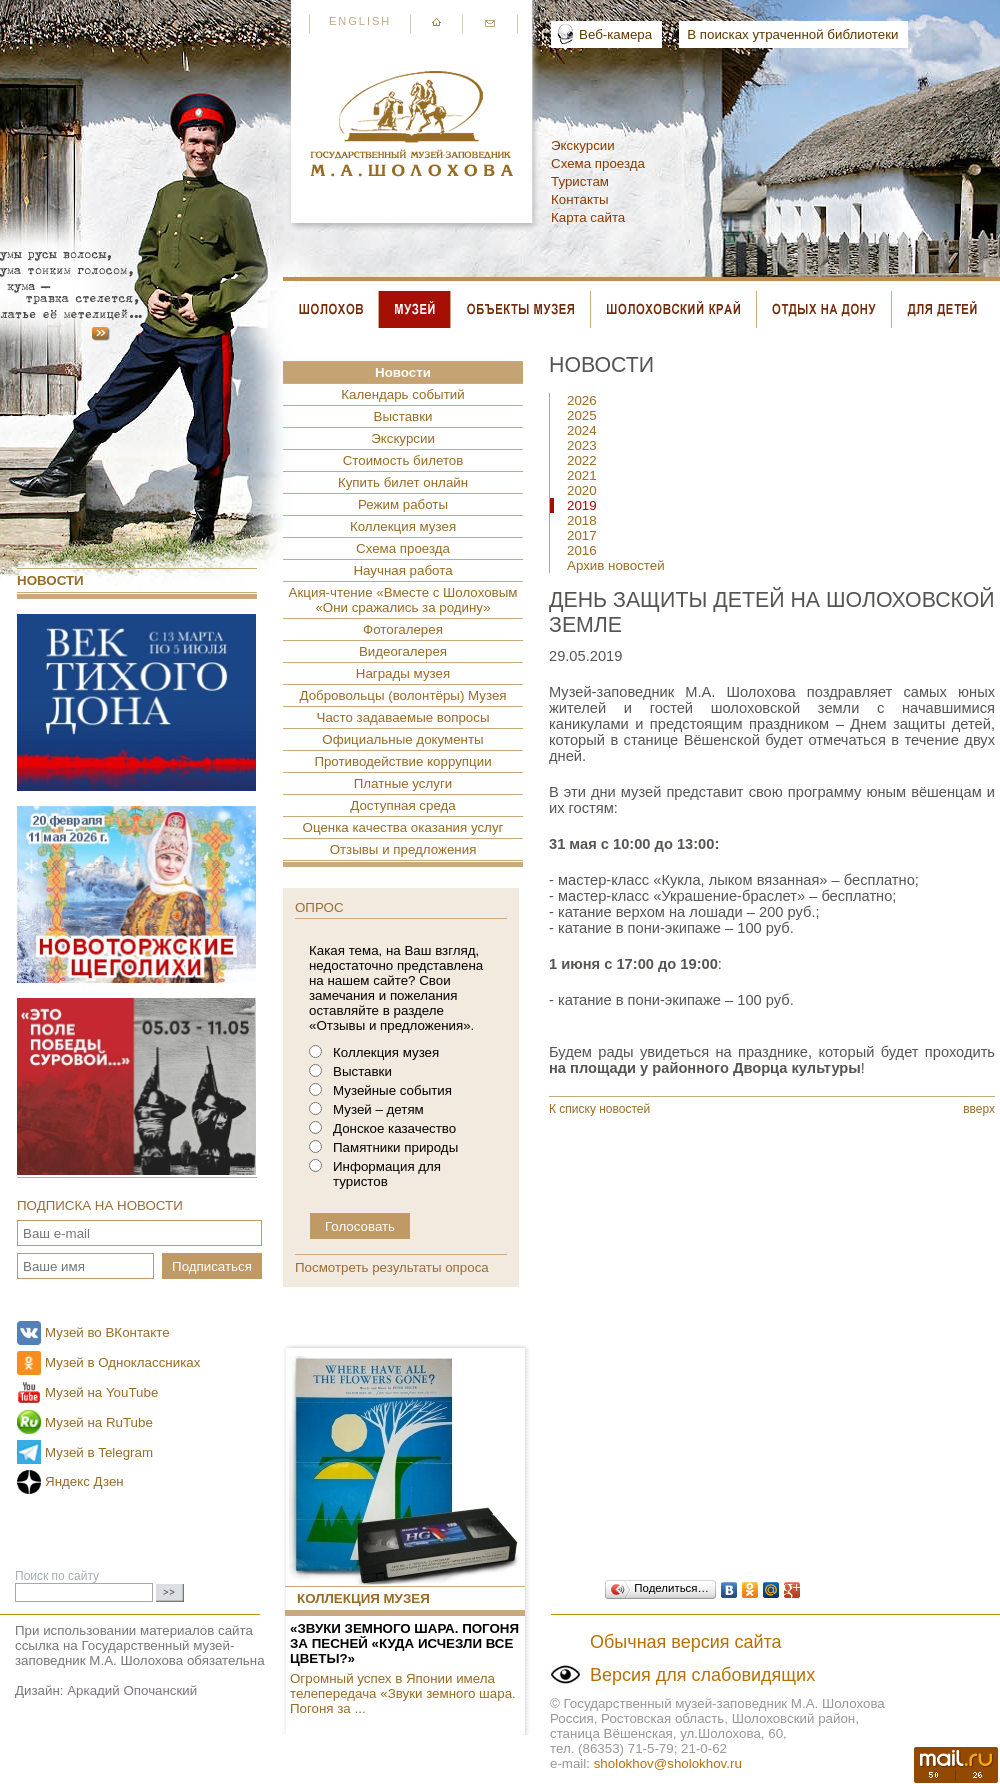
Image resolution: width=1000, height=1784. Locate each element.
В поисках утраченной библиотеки (792, 34)
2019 (582, 505)
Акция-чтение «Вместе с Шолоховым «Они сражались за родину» (403, 600)
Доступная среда (402, 805)
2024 (582, 430)
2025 (582, 415)
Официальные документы (402, 739)
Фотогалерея (403, 629)
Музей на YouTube (101, 1392)
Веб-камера (615, 34)
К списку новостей (599, 1109)
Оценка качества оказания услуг (403, 827)
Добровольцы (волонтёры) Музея (402, 695)
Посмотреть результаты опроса (392, 1267)
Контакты (580, 199)
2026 (582, 400)
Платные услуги (403, 783)
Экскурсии (583, 145)
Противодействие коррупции (402, 761)
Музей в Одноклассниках (122, 1362)
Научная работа (402, 570)
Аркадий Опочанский (132, 1690)
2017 (582, 535)
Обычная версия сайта (686, 1642)
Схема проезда (598, 163)
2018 (582, 520)
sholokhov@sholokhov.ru (668, 1763)
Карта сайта (588, 217)
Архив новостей (616, 565)
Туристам (580, 181)
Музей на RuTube (99, 1422)
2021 (582, 475)
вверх (979, 1109)
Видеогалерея (403, 651)
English (360, 21)
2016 (582, 550)
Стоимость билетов (403, 460)
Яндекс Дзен (84, 1481)
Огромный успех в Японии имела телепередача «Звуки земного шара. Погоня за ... (403, 1693)
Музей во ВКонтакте (107, 1332)
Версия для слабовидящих (702, 1675)
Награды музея (403, 673)
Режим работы (403, 504)
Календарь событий (402, 394)
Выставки (403, 416)
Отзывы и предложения (403, 849)
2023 (582, 445)
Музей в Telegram (99, 1452)
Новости (50, 580)
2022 (582, 460)
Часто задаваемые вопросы (403, 717)
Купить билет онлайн (403, 482)
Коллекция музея (403, 526)
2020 (582, 490)
